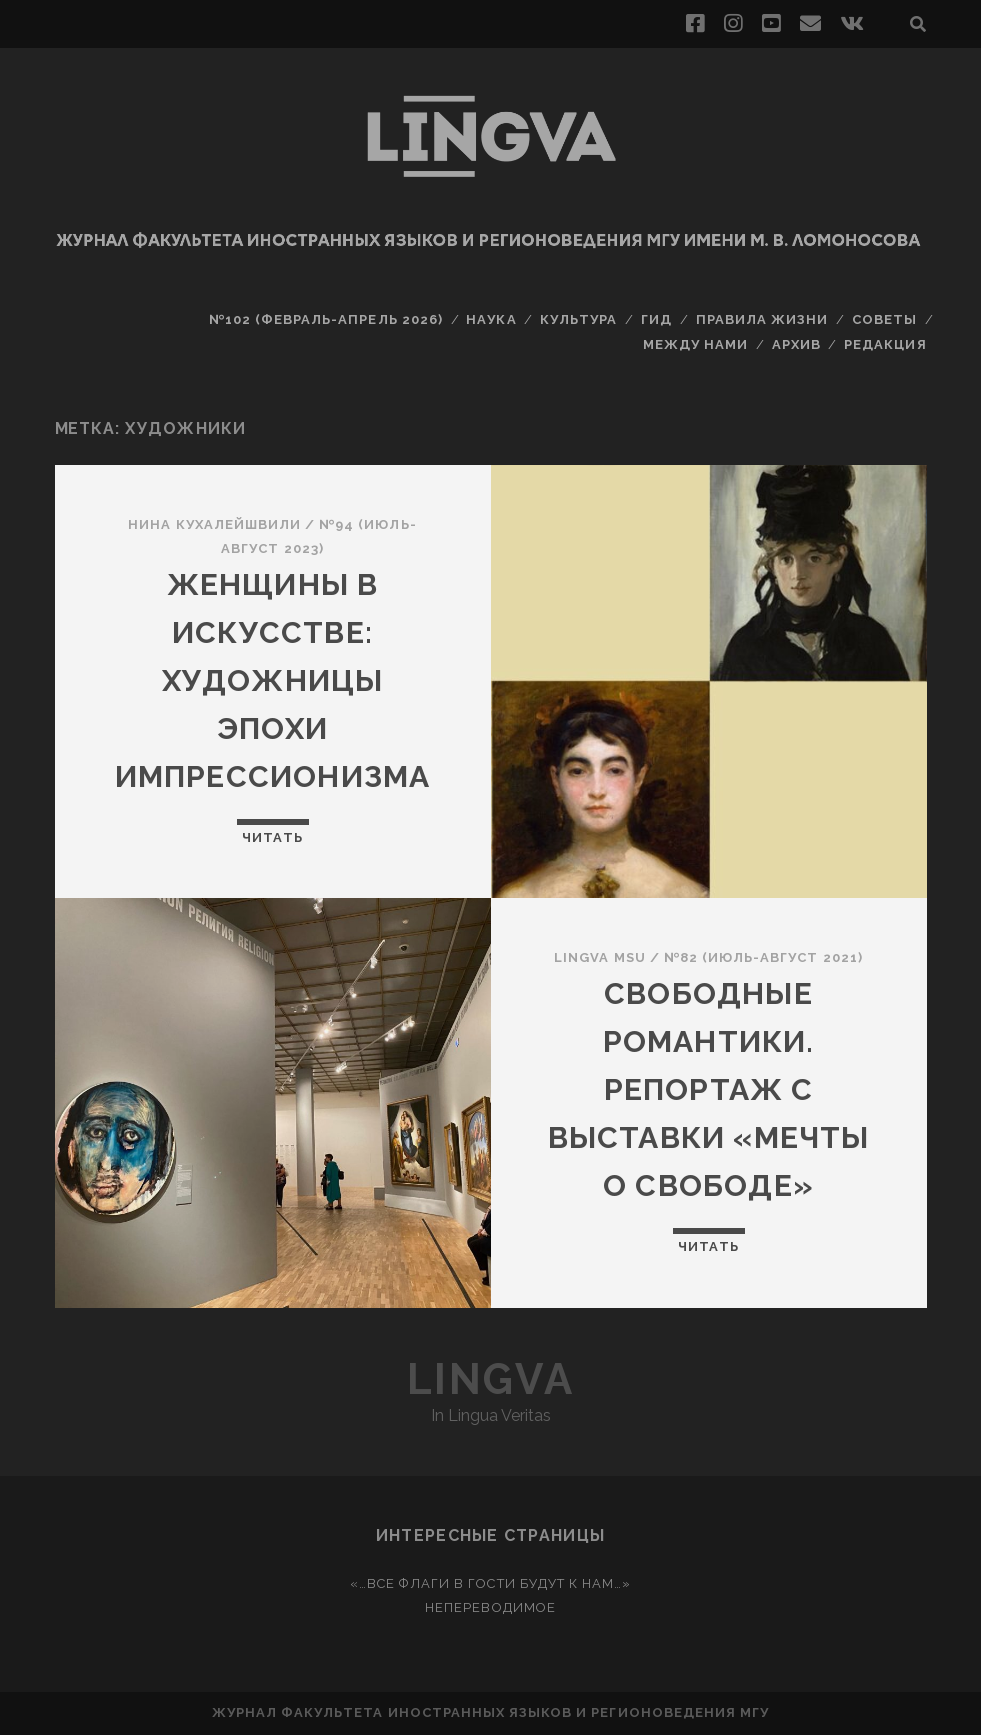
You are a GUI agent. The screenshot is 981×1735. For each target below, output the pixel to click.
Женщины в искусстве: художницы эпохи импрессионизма (273, 680)
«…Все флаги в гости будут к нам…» (490, 1583)
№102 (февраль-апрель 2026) (326, 319)
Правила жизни (762, 319)
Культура (578, 319)
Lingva (490, 1379)
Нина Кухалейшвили (214, 524)
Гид (656, 319)
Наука (491, 319)
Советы (884, 319)
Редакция (885, 344)
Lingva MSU (599, 957)
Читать (272, 837)
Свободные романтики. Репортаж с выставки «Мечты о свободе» (709, 1089)
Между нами (695, 344)
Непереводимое (490, 1607)
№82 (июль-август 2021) (763, 957)
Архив (796, 344)
